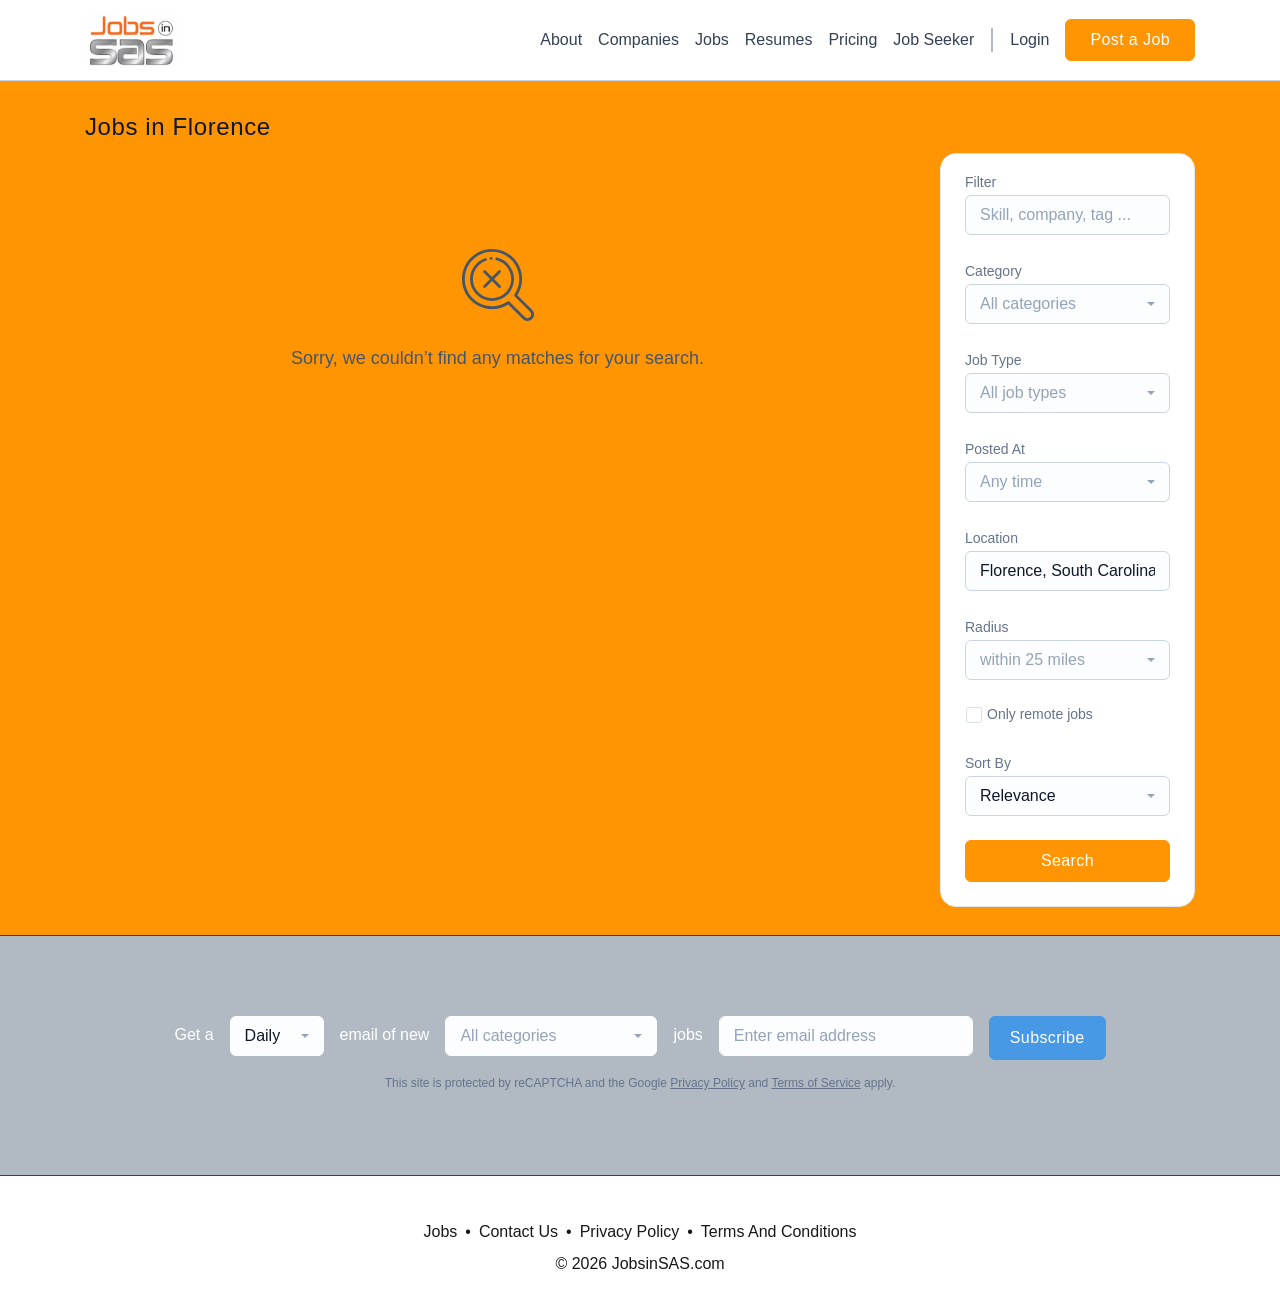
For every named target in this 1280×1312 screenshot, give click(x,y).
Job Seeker (933, 39)
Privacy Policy (707, 1083)
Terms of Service (815, 1083)
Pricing (852, 39)
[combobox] (1067, 304)
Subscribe (1047, 1037)
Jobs (712, 39)
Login (1029, 39)
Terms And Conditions (779, 1231)
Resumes (779, 39)
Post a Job (1130, 39)
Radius (987, 627)
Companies (638, 39)
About (561, 39)
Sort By (988, 763)
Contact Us (518, 1231)
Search (1067, 860)
